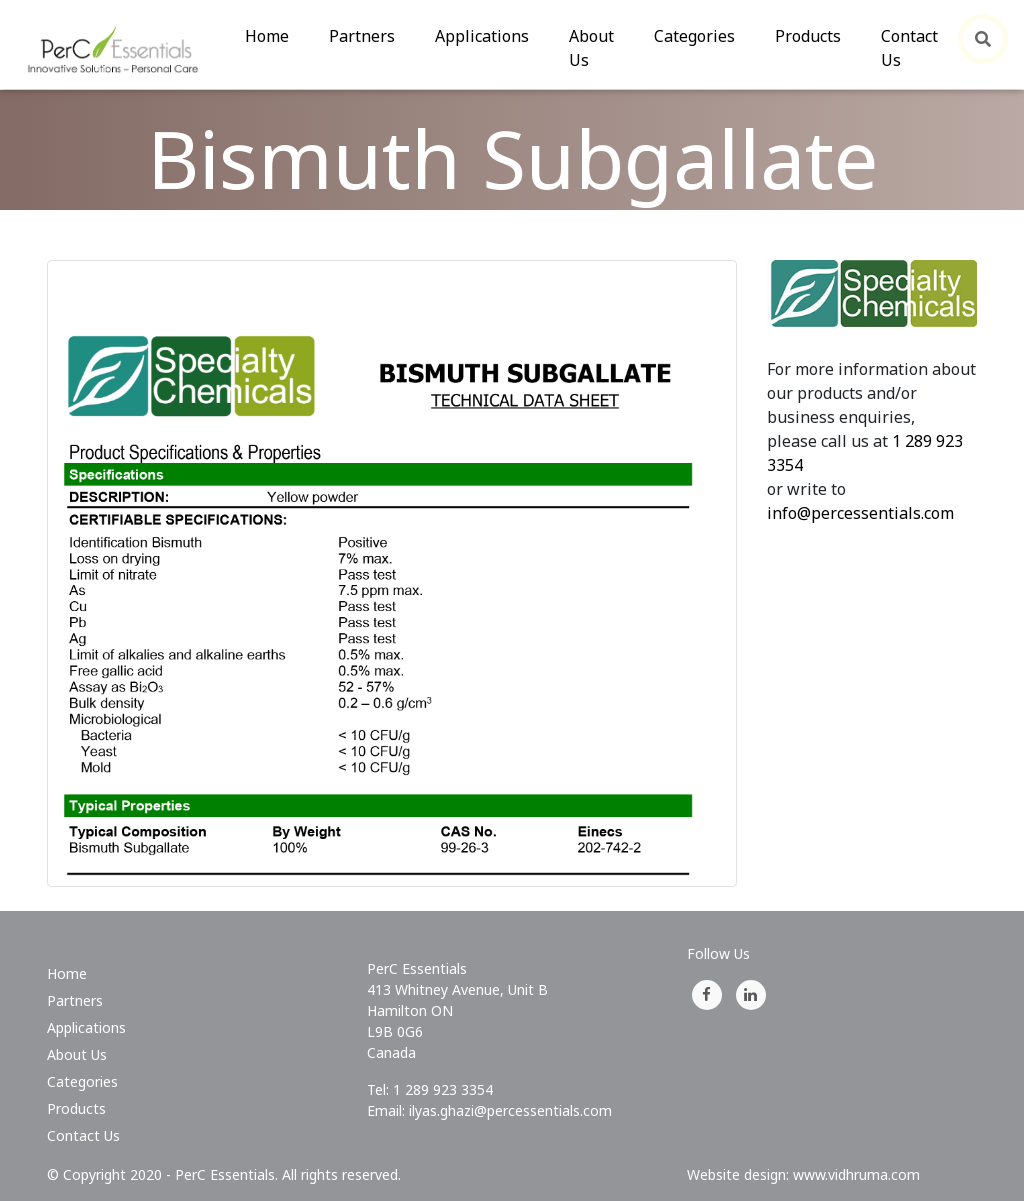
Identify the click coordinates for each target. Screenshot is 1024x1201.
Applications (482, 36)
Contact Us (909, 48)
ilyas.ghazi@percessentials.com (510, 1110)
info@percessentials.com (860, 513)
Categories (694, 36)
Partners (362, 36)
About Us (591, 48)
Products (808, 36)
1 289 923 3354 (443, 1089)
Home (277, 35)
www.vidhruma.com (856, 1174)
